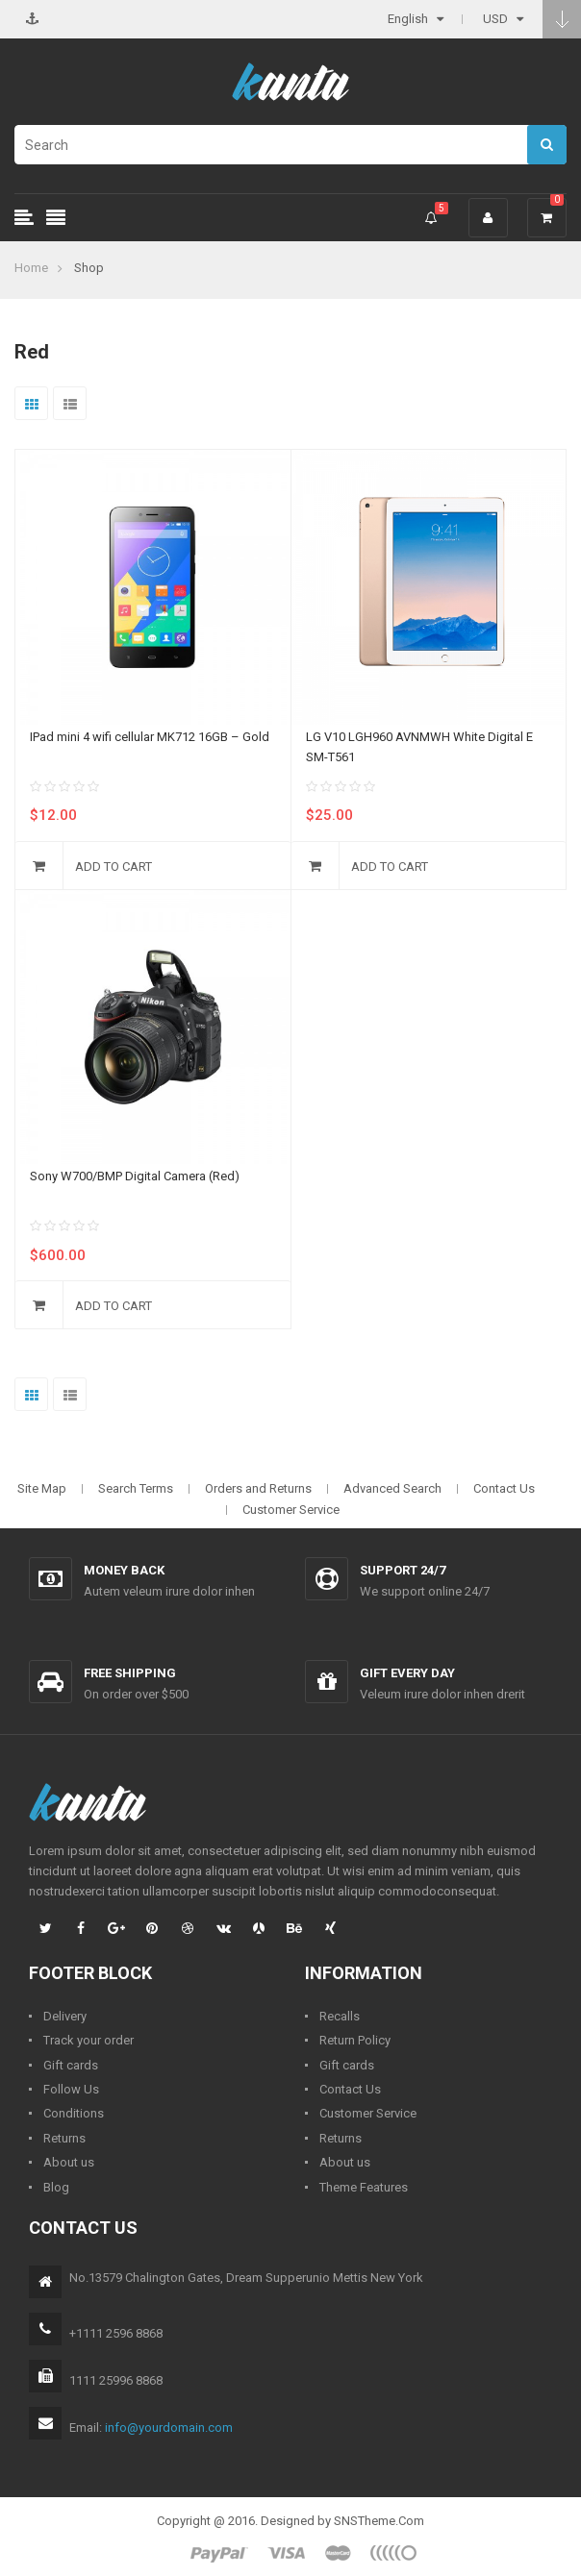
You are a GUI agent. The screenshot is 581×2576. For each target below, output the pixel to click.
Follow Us (71, 2089)
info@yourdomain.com (169, 2427)
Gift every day (407, 1673)
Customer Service (291, 1509)
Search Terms (135, 1488)
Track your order (88, 2040)
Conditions (73, 2113)
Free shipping (130, 1673)
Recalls (339, 2016)
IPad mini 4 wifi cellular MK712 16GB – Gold (149, 737)
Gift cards (70, 2065)
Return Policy (355, 2040)
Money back (124, 1570)
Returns (64, 2138)
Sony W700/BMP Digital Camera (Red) (135, 1176)
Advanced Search (392, 1488)
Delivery (65, 2016)
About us (68, 2162)
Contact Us (504, 1488)
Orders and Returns (258, 1488)
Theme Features (363, 2187)
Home (31, 267)
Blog (56, 2187)
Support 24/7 (402, 1570)
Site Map (41, 1488)
